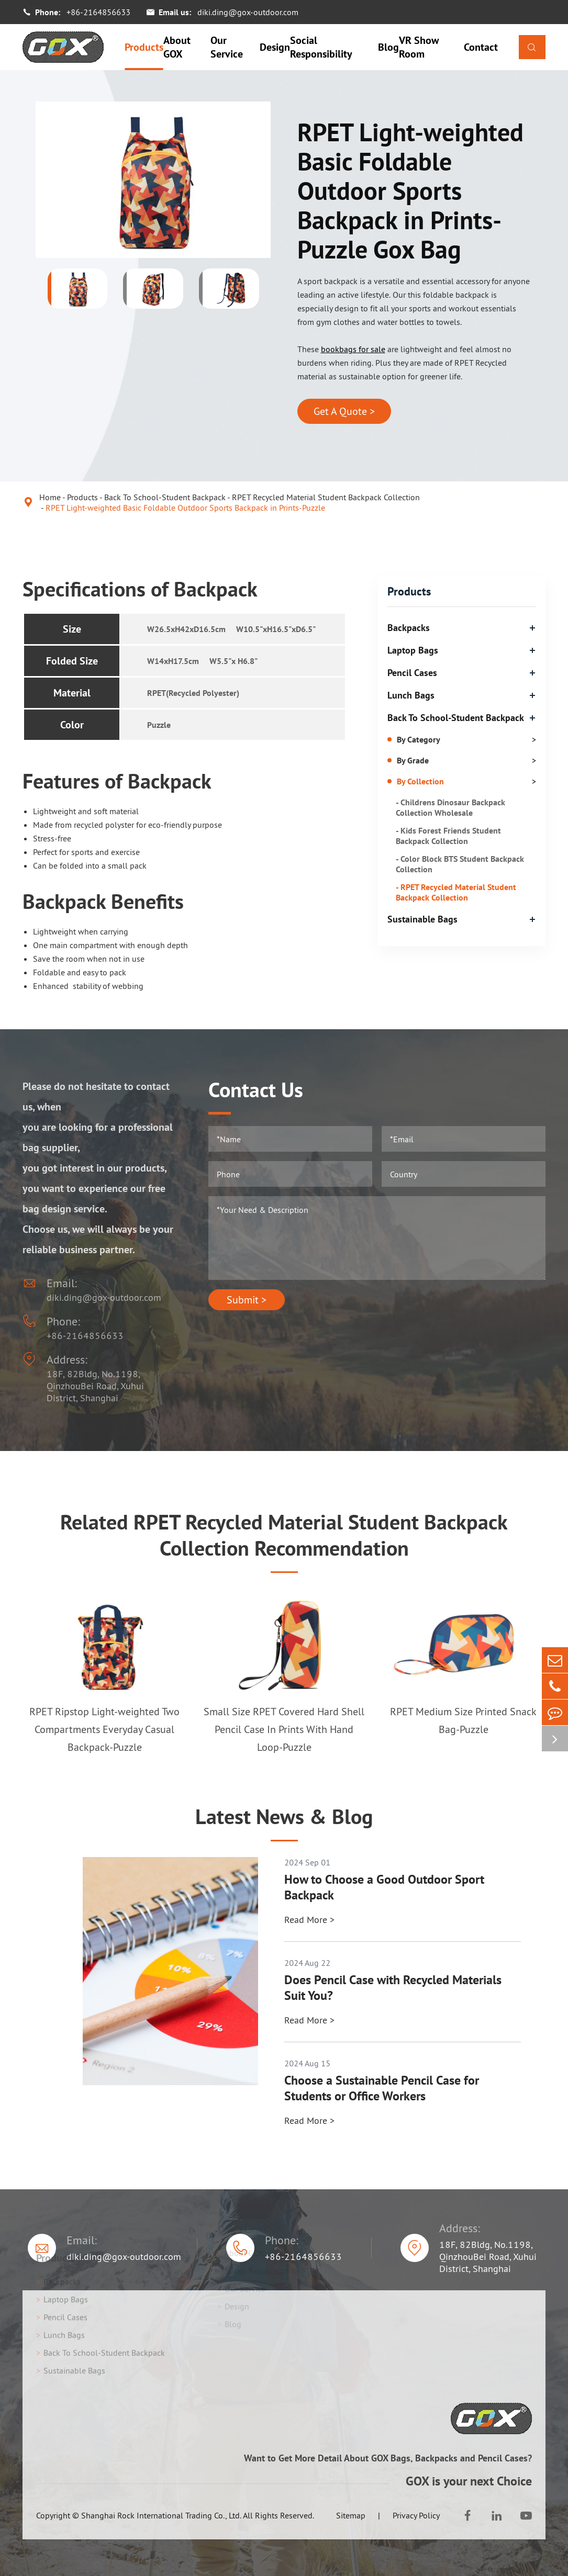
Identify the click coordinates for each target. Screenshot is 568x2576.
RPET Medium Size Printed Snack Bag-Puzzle (463, 1720)
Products (144, 47)
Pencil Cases (412, 673)
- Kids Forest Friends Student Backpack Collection (448, 835)
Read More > (309, 1920)
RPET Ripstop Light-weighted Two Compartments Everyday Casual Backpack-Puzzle (104, 1729)
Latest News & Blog (284, 1816)
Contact (481, 47)
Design (275, 47)
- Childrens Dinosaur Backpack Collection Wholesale (450, 807)
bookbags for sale (353, 349)
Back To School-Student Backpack (165, 497)
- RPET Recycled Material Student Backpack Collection (456, 892)
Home (50, 497)
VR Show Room (419, 47)
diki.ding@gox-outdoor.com (247, 12)
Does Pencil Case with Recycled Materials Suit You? (393, 1988)
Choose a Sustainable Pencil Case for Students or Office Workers (381, 2088)
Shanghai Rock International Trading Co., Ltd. (161, 2515)
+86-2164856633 (98, 12)
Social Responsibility (321, 47)
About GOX (177, 47)
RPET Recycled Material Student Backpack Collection (326, 497)
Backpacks (408, 628)
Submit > (246, 1300)
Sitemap (350, 2515)
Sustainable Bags (422, 919)
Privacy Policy (416, 2515)
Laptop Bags (412, 650)
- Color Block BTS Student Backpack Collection (460, 863)
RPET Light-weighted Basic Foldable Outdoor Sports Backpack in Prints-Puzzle (185, 507)
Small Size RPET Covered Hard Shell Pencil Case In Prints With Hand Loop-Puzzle (284, 1729)
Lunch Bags (411, 695)
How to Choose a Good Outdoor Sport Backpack (384, 1887)
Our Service (226, 47)
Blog (388, 47)
